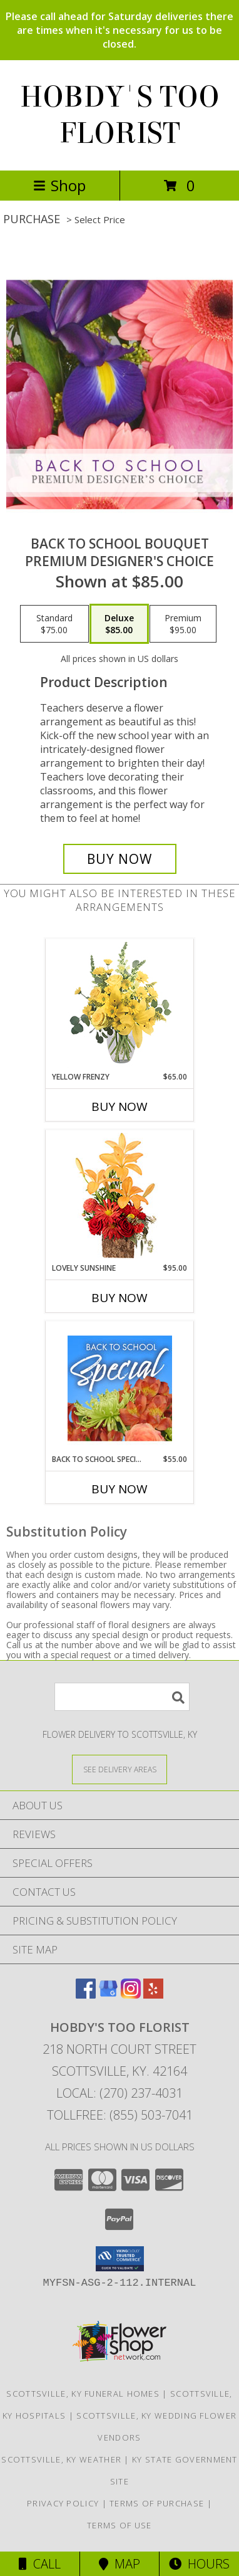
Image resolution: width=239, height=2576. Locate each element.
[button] (120, 2258)
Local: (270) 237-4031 (119, 2092)
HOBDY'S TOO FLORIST (120, 115)
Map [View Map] (119, 2563)
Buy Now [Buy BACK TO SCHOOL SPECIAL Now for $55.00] (119, 1489)
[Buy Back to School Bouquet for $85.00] (119, 859)
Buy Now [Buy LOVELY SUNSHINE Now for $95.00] (119, 1298)
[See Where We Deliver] (119, 1769)
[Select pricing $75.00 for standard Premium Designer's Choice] (54, 624)
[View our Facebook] (86, 1994)
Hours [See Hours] (199, 2563)
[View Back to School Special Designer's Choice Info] (120, 1388)
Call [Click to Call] (40, 2563)
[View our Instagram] (131, 1994)
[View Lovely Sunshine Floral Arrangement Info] (120, 1196)
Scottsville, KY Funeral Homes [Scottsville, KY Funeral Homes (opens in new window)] (83, 2393)
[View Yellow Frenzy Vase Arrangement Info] (120, 1005)
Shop (59, 185)
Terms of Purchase (156, 2503)
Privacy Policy (63, 2503)
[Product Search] (122, 1697)
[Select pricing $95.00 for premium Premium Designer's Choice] (183, 624)
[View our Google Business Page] (108, 1994)
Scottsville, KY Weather (61, 2459)
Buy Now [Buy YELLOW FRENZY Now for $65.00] (119, 1106)
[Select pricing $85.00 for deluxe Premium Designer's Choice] (119, 624)
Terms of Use (119, 2525)
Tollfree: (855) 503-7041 (120, 2114)
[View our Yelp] (153, 1994)
